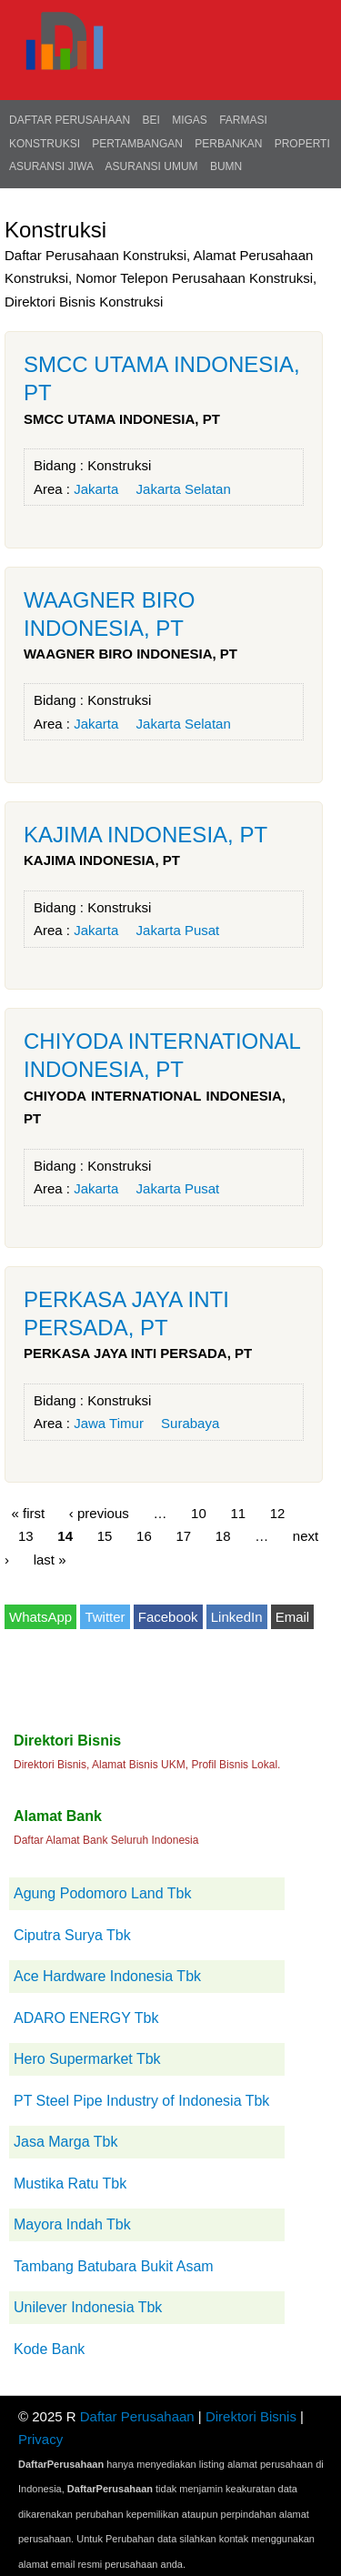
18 (223, 1536)
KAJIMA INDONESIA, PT (145, 834)
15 (105, 1536)
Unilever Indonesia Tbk (88, 2307)
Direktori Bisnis (251, 2416)
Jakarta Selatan (183, 489)
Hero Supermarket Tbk (87, 2059)
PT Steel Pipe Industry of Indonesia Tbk (141, 2100)
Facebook (168, 1617)
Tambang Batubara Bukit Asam (114, 2266)
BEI (150, 120)
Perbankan (228, 143)
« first (28, 1512)
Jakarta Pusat (178, 930)
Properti (302, 143)
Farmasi (243, 120)
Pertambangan (137, 143)
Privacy (40, 2439)
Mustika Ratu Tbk (70, 2183)
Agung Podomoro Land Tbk (102, 1893)
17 (183, 1536)
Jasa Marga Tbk (65, 2141)
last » (50, 1558)
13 (26, 1536)
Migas (189, 120)
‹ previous (99, 1512)
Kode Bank (49, 2349)
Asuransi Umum (151, 166)
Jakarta (96, 489)
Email (293, 1617)
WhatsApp (40, 1617)
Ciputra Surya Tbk (72, 1935)
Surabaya (190, 1423)
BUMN (226, 166)
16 (144, 1536)
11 (238, 1512)
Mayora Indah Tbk (72, 2224)
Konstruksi (44, 143)
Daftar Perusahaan (69, 120)
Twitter (105, 1617)
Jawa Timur (109, 1423)
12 (278, 1512)
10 (198, 1512)
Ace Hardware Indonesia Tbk (107, 1976)
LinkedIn (237, 1617)
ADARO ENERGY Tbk (86, 2018)
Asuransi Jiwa (51, 166)
